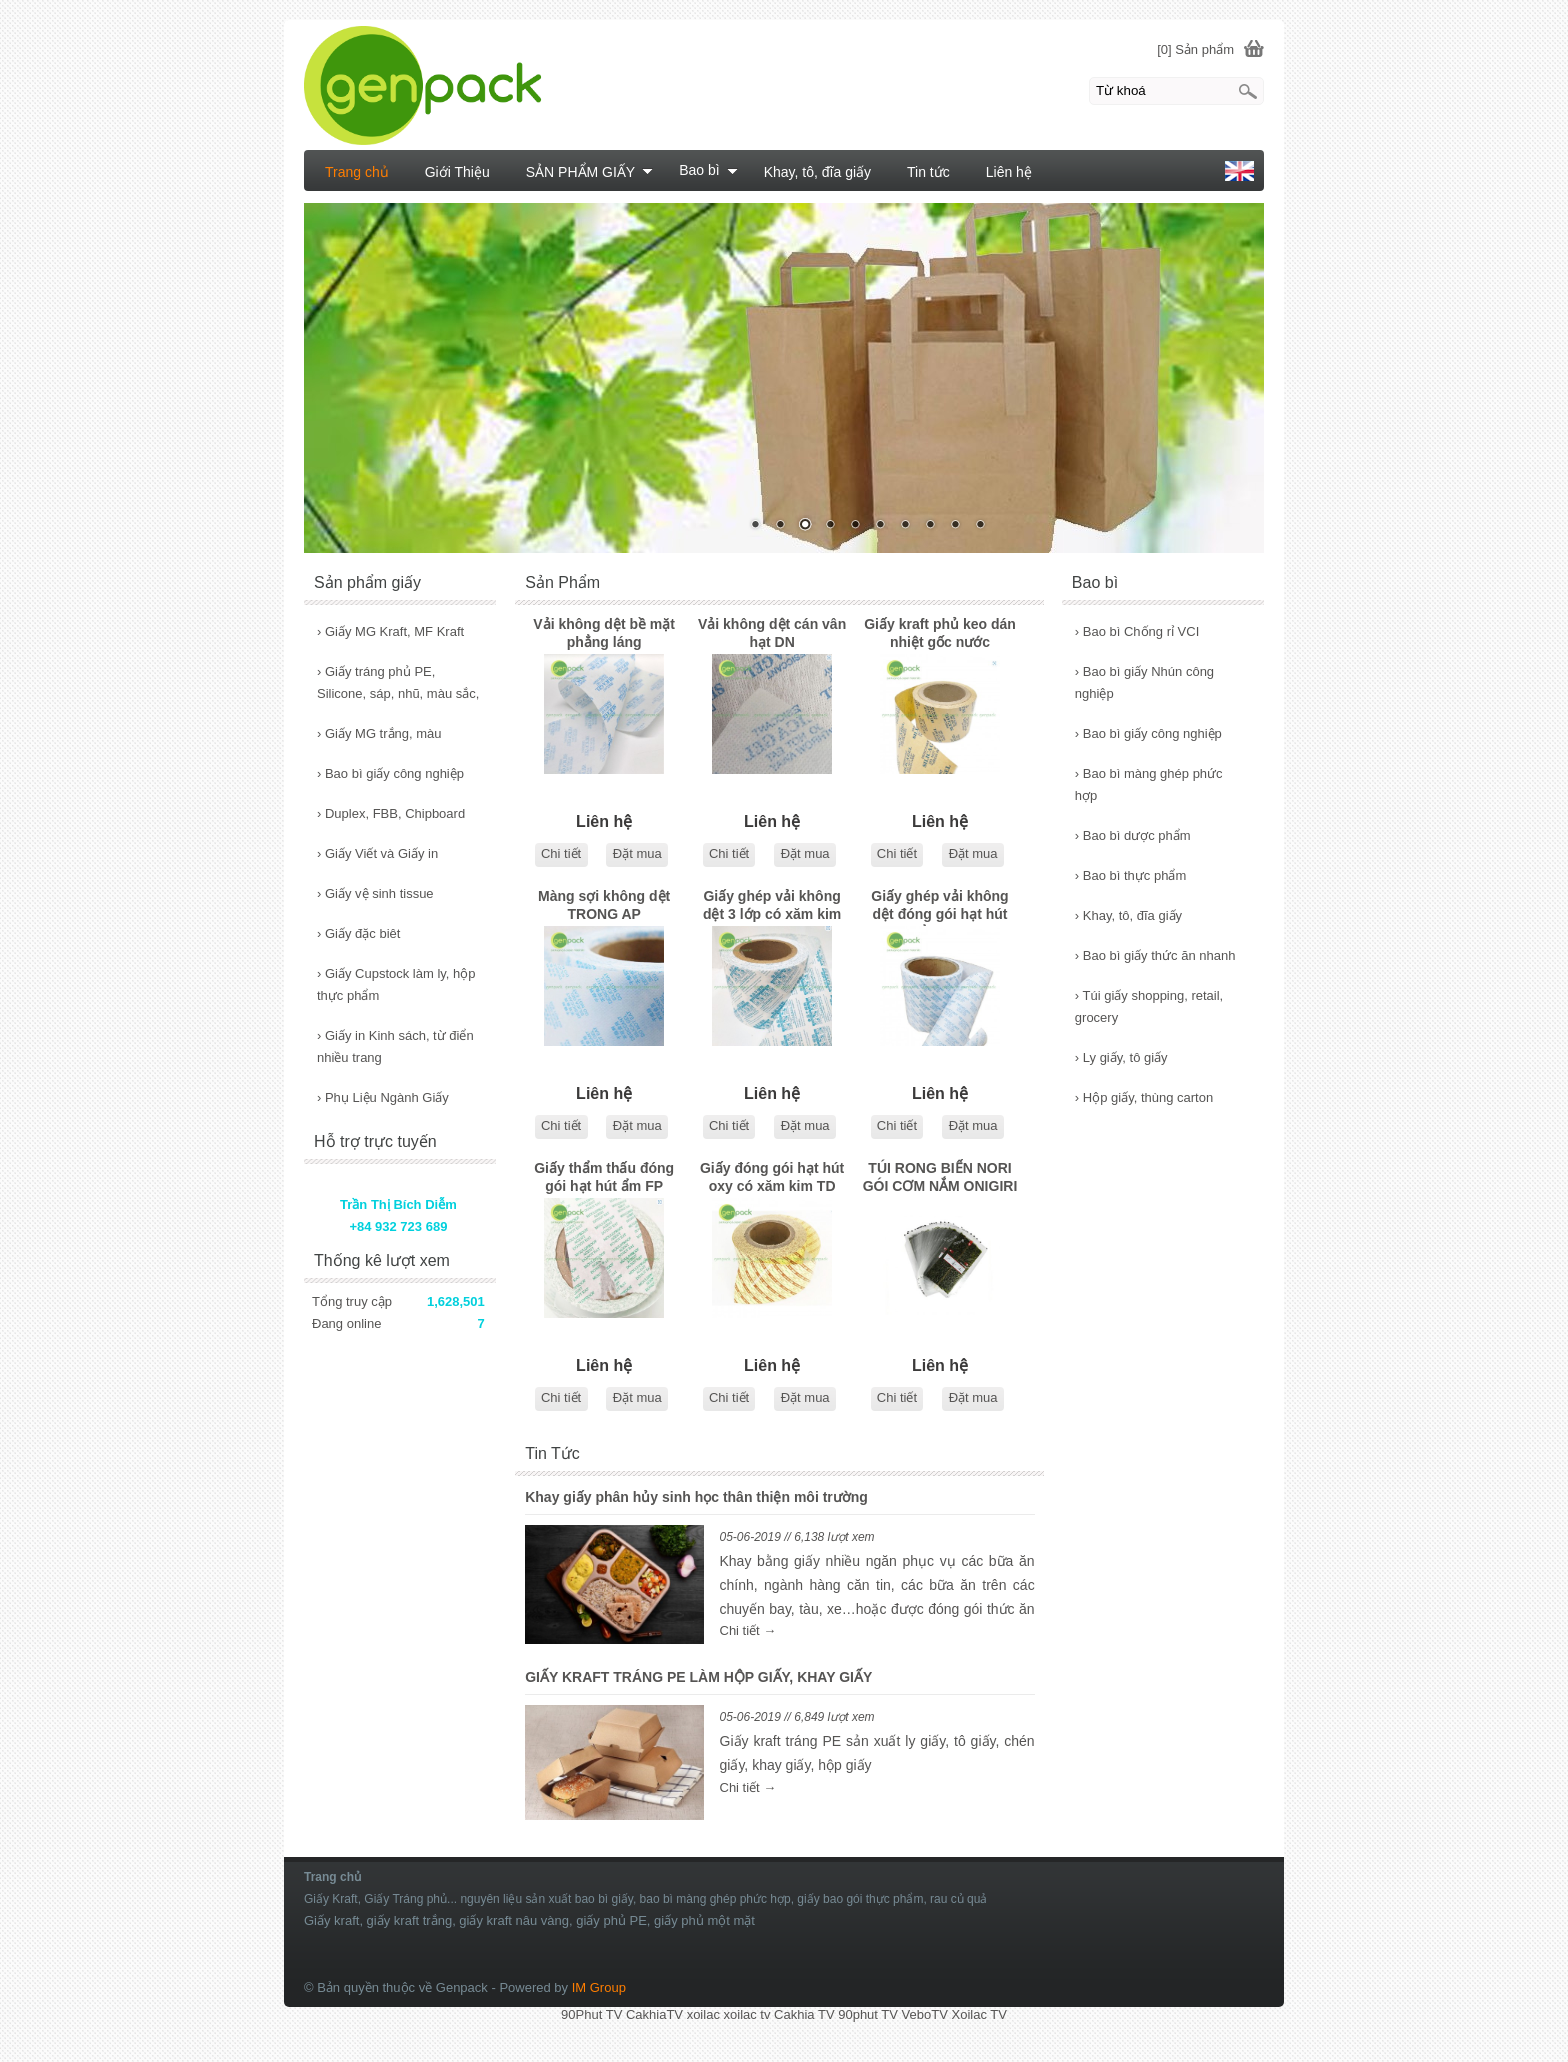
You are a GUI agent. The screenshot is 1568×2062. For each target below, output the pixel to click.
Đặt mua (637, 853)
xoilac (703, 2014)
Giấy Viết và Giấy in (377, 853)
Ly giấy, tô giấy (1121, 1057)
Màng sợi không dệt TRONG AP (604, 905)
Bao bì (708, 170)
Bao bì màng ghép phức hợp (1149, 784)
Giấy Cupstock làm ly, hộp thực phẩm (396, 984)
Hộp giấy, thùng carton (1144, 1097)
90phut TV (868, 2014)
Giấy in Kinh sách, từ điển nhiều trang (395, 1046)
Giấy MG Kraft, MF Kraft (390, 631)
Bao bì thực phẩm (1130, 875)
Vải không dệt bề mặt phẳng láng (604, 633)
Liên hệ (1009, 172)
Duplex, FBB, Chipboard (391, 813)
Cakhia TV (804, 2014)
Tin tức (928, 172)
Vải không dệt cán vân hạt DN (772, 633)
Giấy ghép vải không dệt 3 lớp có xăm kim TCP (772, 907)
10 (980, 526)
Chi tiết (561, 853)
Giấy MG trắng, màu (379, 733)
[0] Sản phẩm (1195, 49)
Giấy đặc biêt (358, 933)
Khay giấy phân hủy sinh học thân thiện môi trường (696, 1497)
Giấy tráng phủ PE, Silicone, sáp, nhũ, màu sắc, (398, 682)
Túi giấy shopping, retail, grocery (1149, 1006)
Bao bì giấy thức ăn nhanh (1155, 955)
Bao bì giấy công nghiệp (1148, 733)
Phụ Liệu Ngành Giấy (383, 1097)
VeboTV (925, 2014)
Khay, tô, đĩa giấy (1128, 915)
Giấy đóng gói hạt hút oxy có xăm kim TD (772, 1177)
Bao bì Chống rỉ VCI (1137, 631)
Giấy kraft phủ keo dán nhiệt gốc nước (940, 633)
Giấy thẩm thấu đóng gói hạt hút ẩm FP (604, 1177)
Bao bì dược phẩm (1133, 835)
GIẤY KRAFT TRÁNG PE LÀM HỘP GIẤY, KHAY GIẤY (698, 1677)
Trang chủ (357, 172)
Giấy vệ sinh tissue (375, 893)
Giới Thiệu (457, 172)
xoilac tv (747, 2014)
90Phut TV (591, 2014)
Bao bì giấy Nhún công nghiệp (1144, 682)
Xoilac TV (978, 2014)
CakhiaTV (654, 2014)
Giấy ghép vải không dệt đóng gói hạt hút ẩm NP (939, 907)
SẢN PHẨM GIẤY (589, 172)
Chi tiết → (748, 1630)
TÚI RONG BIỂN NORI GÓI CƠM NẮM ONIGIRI (940, 1177)
